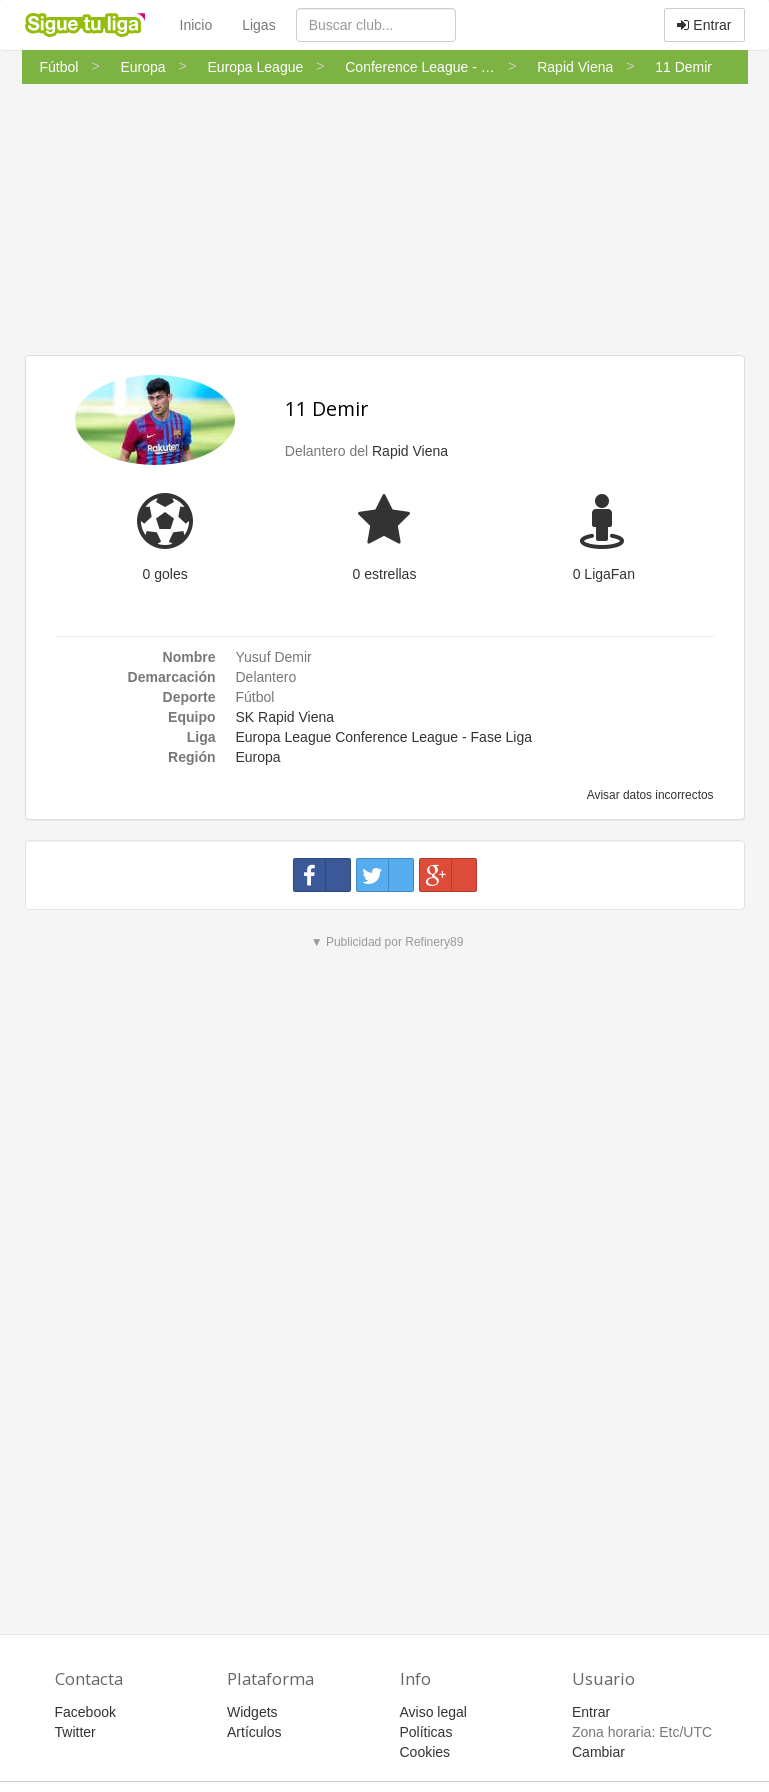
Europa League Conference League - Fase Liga (384, 737)
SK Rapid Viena (285, 717)
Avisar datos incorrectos (648, 795)
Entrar (704, 25)
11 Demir (326, 408)
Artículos (254, 1732)
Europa (258, 757)
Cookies (425, 1752)
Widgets (252, 1712)
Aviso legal (433, 1712)
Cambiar (598, 1752)
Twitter (75, 1732)
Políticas (426, 1732)
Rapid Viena (410, 451)
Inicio (196, 25)
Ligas (258, 25)
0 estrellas (385, 574)
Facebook (85, 1712)
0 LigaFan (604, 574)
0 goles (165, 574)
